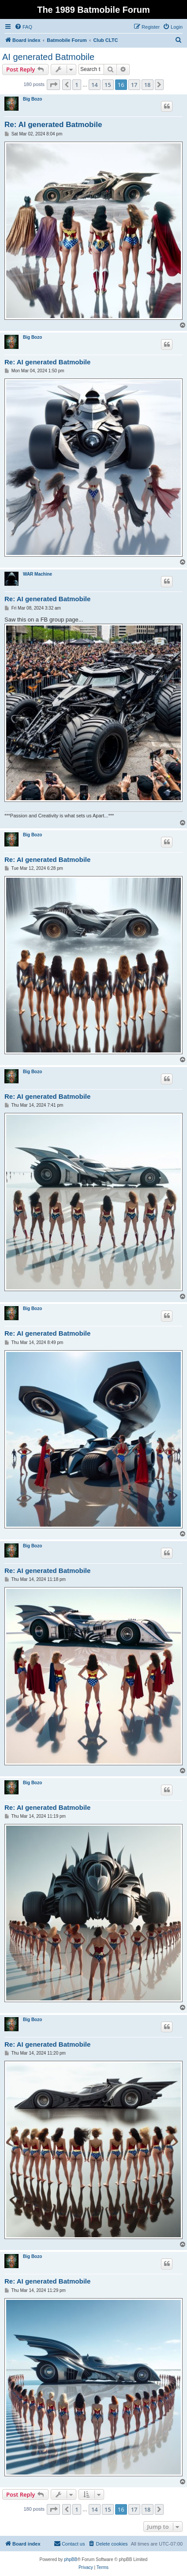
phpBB (70, 2559)
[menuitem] (23, 27)
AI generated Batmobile (48, 57)
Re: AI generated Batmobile (53, 124)
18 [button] (147, 85)
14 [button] (94, 85)
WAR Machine (37, 574)
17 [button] (134, 85)
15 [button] (108, 85)
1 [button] (76, 85)
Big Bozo (32, 99)
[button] (53, 84)
